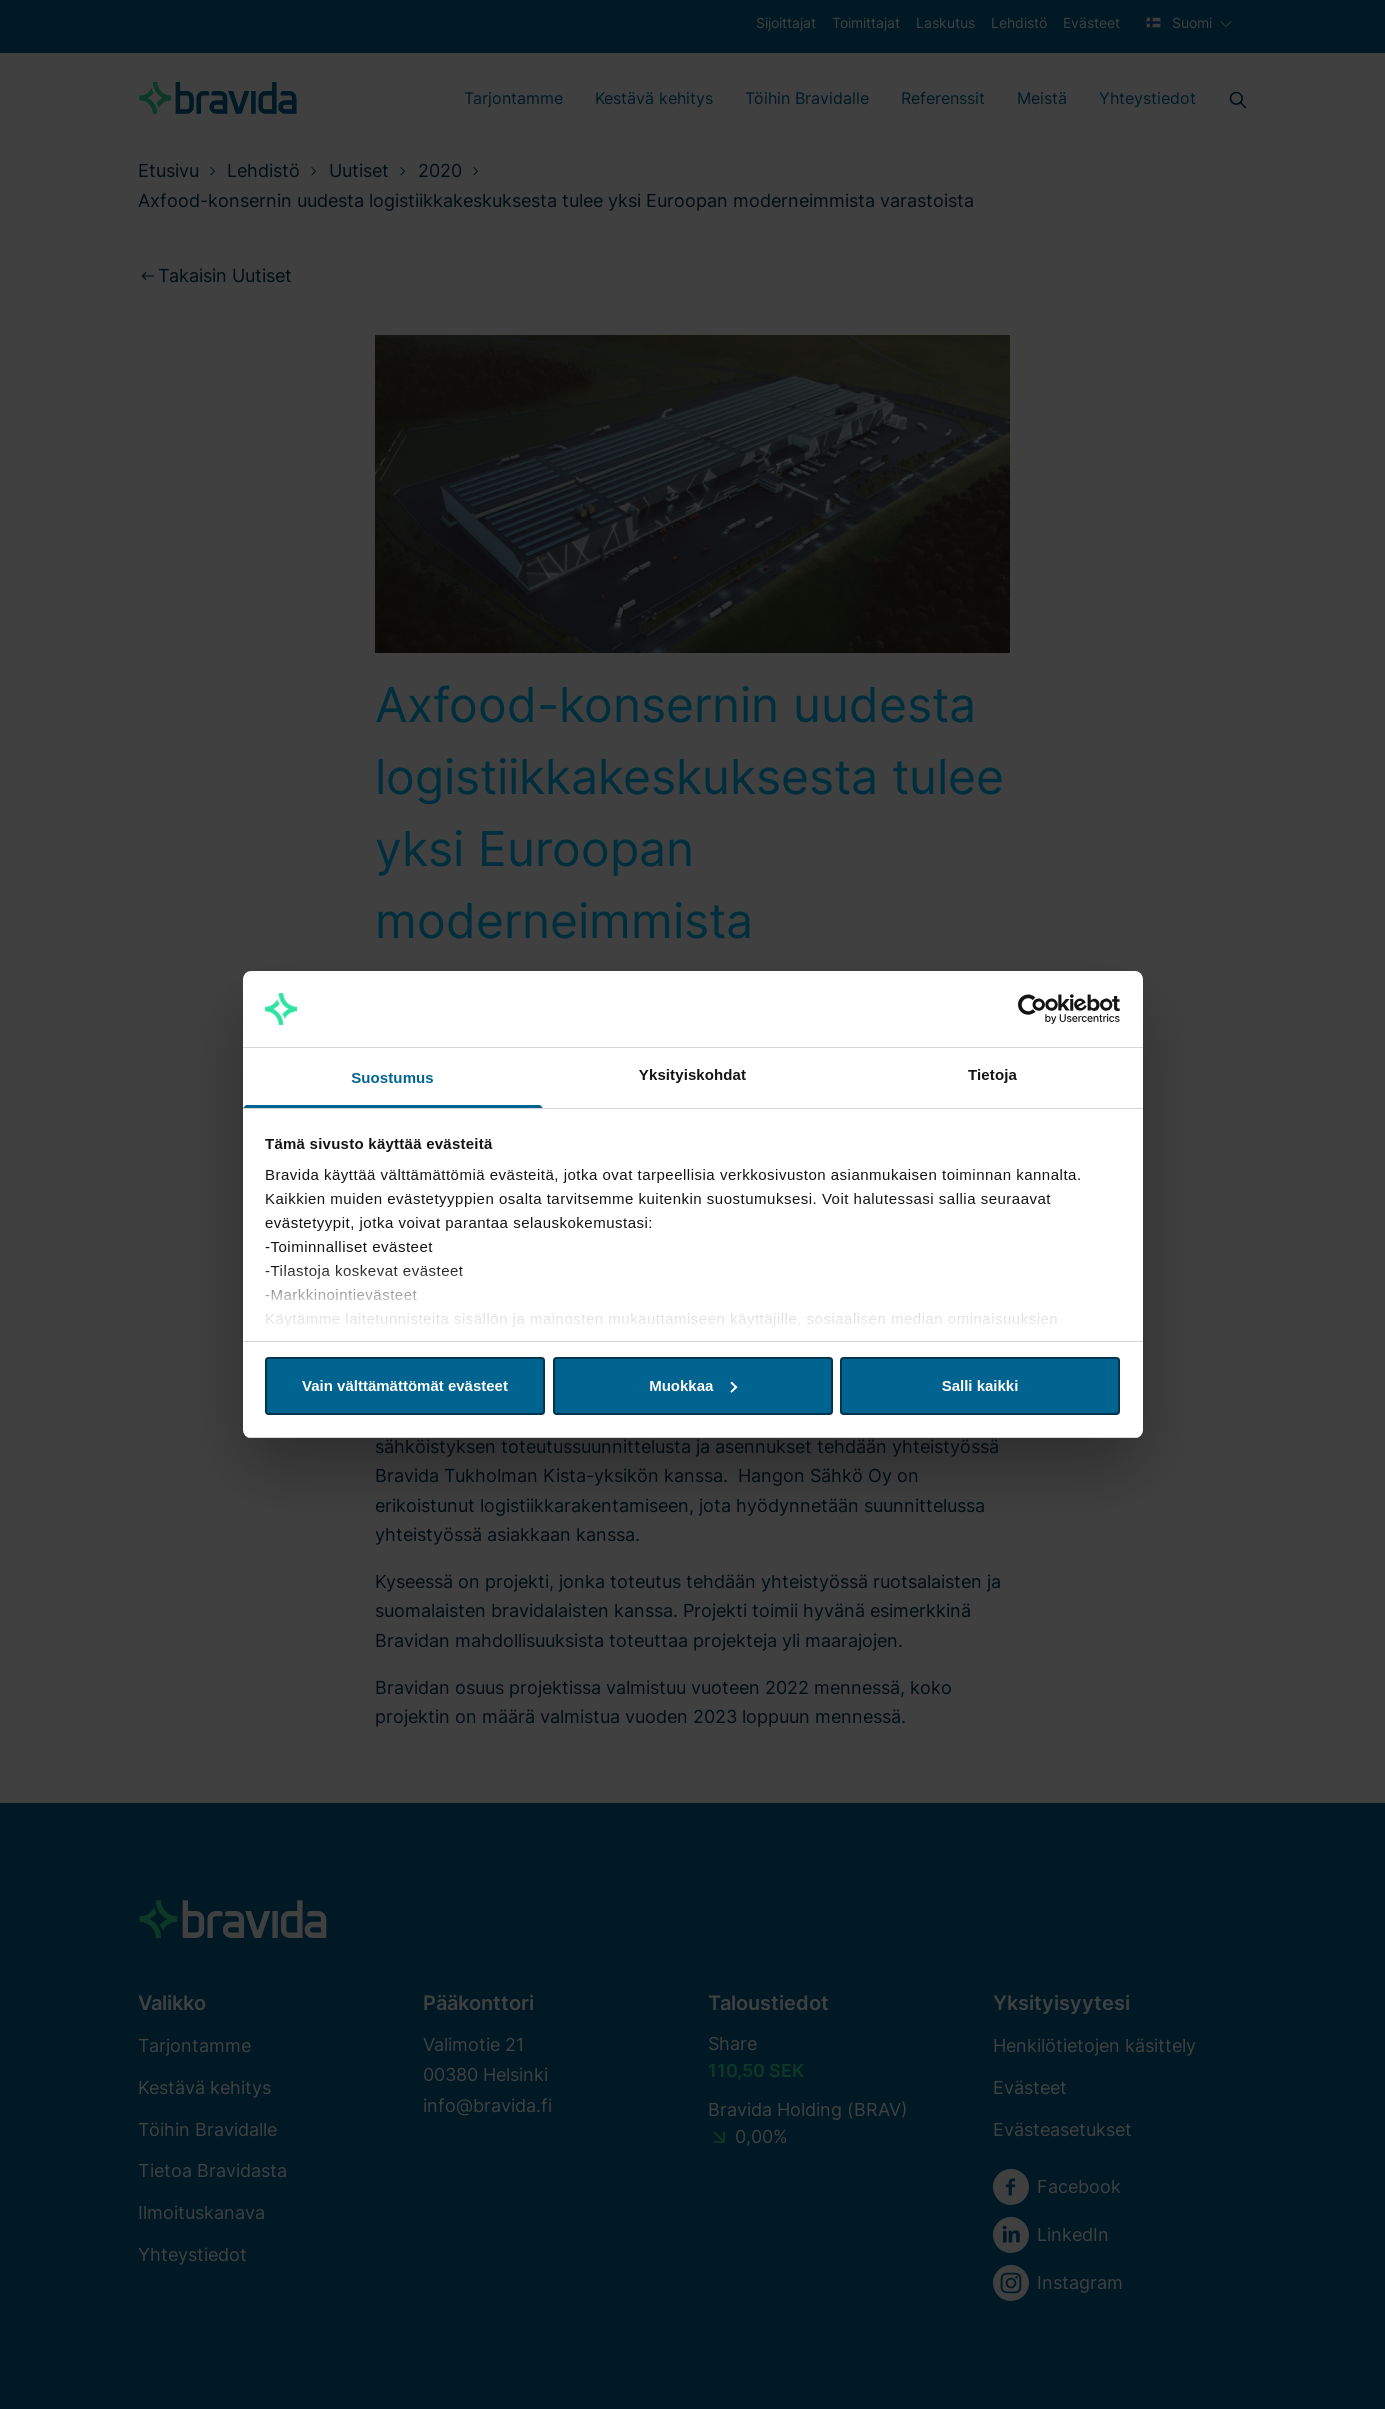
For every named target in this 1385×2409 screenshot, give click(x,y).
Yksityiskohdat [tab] (692, 1074)
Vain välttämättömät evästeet (405, 1385)
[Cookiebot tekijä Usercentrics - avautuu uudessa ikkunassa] (1032, 1009)
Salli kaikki (980, 1385)
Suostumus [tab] (392, 1077)
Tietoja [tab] (992, 1074)
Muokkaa (693, 1385)
